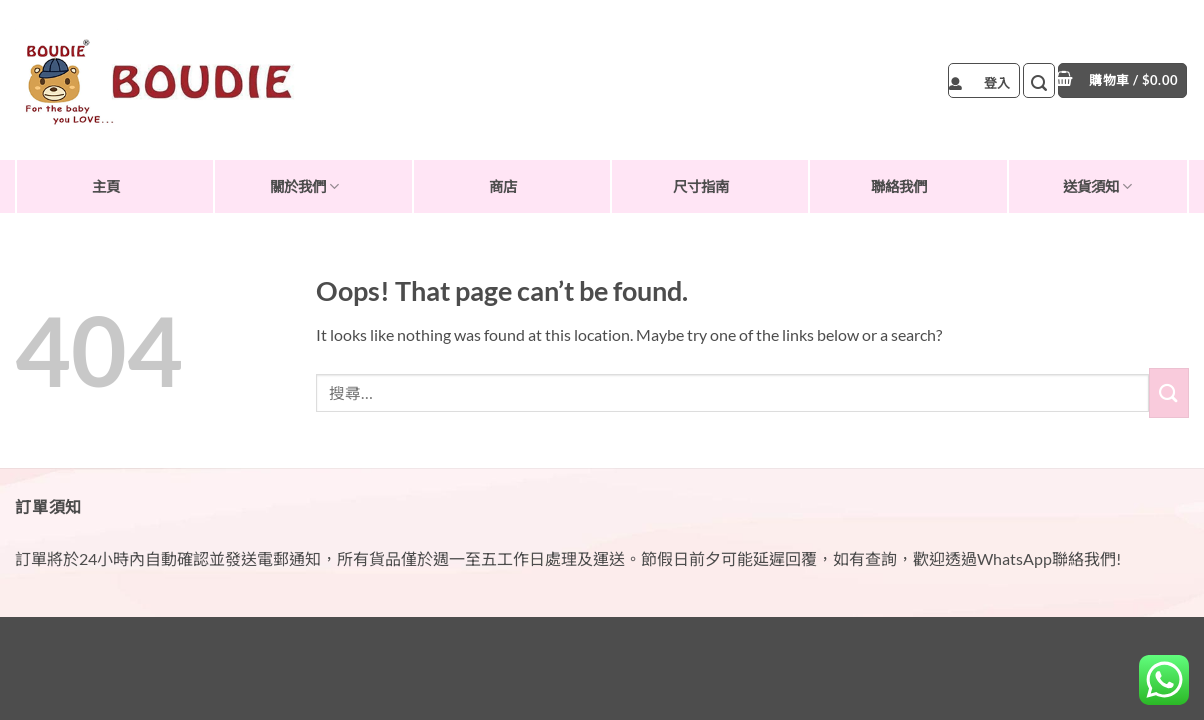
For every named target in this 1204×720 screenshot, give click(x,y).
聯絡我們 (899, 186)
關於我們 (304, 186)
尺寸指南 (701, 186)
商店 (503, 186)
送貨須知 (1097, 186)
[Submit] (1169, 392)
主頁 (106, 186)
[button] (984, 80)
